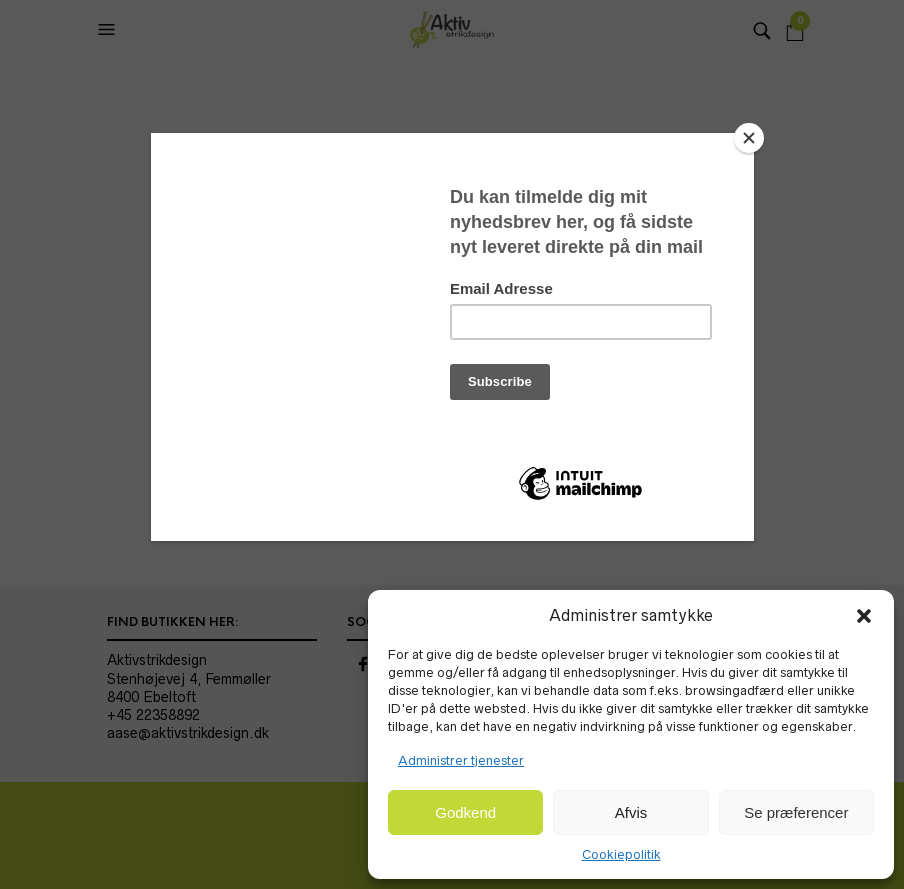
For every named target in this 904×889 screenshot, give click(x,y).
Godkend (465, 812)
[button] (864, 616)
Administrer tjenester (461, 760)
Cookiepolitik (621, 854)
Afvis (631, 812)
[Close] (749, 138)
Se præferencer (796, 812)
